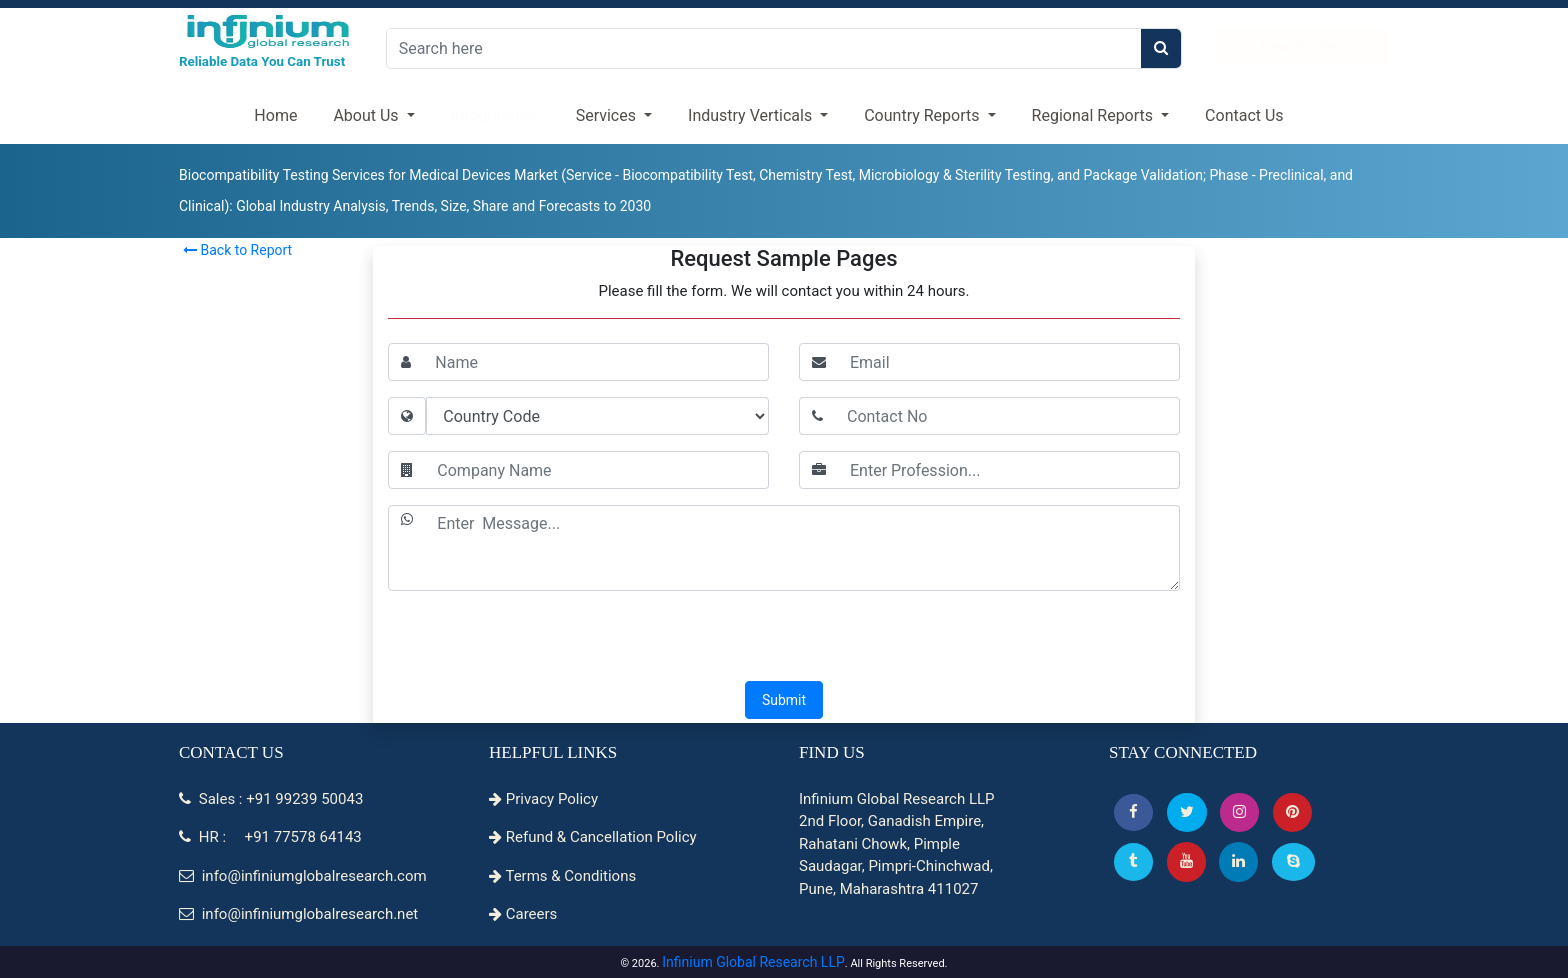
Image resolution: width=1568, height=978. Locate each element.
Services (608, 115)
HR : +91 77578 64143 (270, 837)
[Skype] (1293, 861)
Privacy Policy (543, 799)
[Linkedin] (1238, 861)
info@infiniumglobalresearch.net (298, 914)
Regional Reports (1094, 115)
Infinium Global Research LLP (753, 962)
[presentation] (784, 638)
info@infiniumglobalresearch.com (303, 876)
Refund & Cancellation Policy (593, 837)
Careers (523, 914)
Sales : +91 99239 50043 (271, 799)
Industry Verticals (752, 115)
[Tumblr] (1133, 861)
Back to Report (237, 250)
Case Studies (1300, 47)
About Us (367, 115)
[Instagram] (1239, 812)
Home (275, 115)
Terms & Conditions (562, 876)
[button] (1133, 812)
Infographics (495, 115)
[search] (1161, 48)
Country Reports (923, 115)
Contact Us (1244, 115)
